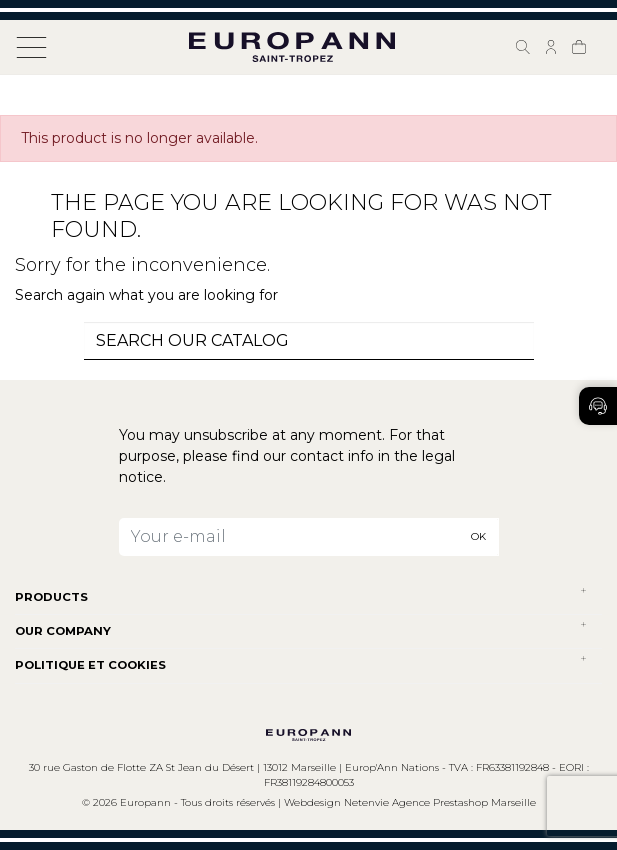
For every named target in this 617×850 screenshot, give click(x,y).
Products (51, 597)
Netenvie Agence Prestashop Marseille (440, 802)
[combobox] (309, 341)
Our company (63, 631)
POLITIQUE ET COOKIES (90, 665)
